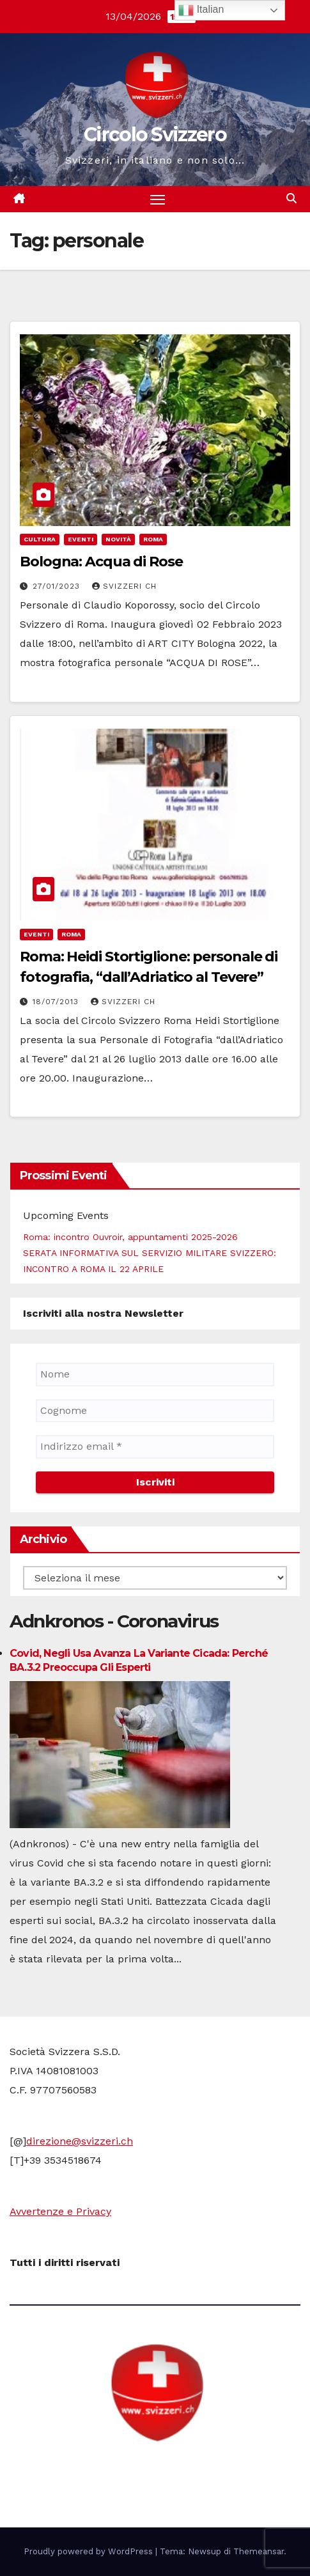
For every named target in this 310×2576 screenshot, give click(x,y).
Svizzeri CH (124, 586)
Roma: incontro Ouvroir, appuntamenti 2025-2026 (130, 1237)
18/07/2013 (57, 1001)
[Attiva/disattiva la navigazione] (158, 199)
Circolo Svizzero (155, 134)
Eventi (80, 539)
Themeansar (258, 2551)
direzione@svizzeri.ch (79, 2141)
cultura (40, 539)
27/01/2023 (58, 586)
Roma (153, 539)
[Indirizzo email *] (155, 1446)
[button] (291, 198)
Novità (118, 539)
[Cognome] (155, 1410)
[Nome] (155, 1374)
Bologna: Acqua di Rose (101, 561)
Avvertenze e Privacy (60, 2211)
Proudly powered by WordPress (89, 2551)
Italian (201, 10)
